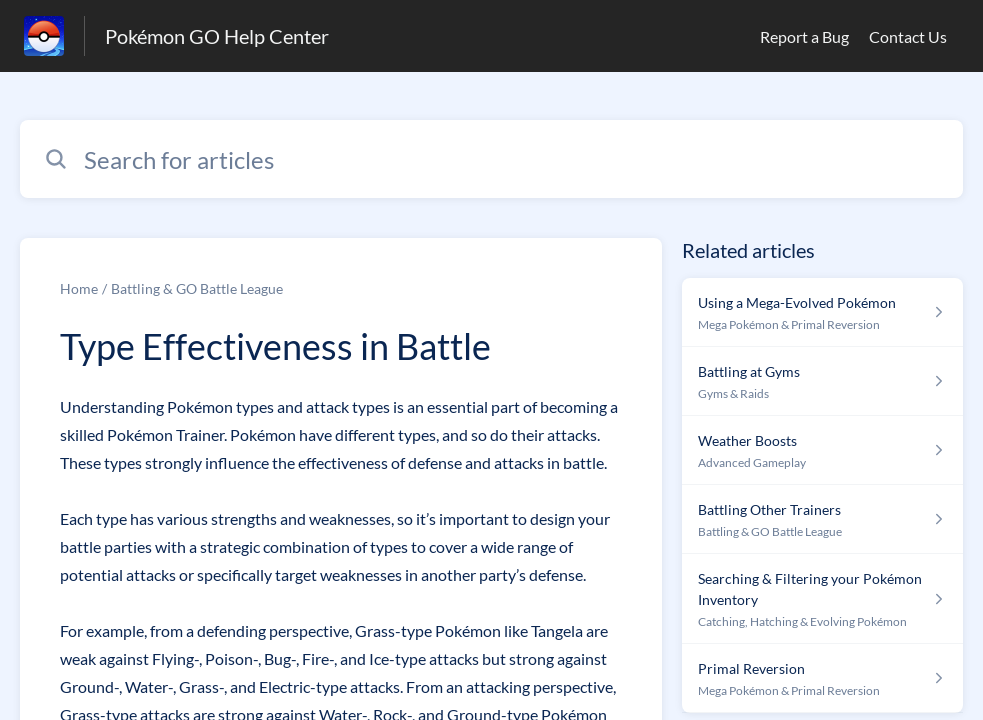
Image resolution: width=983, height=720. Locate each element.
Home (79, 288)
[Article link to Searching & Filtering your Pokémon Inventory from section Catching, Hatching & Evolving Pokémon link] (822, 599)
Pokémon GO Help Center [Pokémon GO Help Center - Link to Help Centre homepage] (217, 36)
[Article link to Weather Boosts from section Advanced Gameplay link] (822, 450)
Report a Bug (804, 36)
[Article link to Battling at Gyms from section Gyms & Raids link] (822, 381)
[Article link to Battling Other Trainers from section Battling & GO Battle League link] (822, 519)
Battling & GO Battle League (197, 288)
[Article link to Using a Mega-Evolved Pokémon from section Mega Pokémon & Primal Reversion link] (822, 312)
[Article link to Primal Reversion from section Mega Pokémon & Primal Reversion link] (822, 678)
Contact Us (908, 36)
